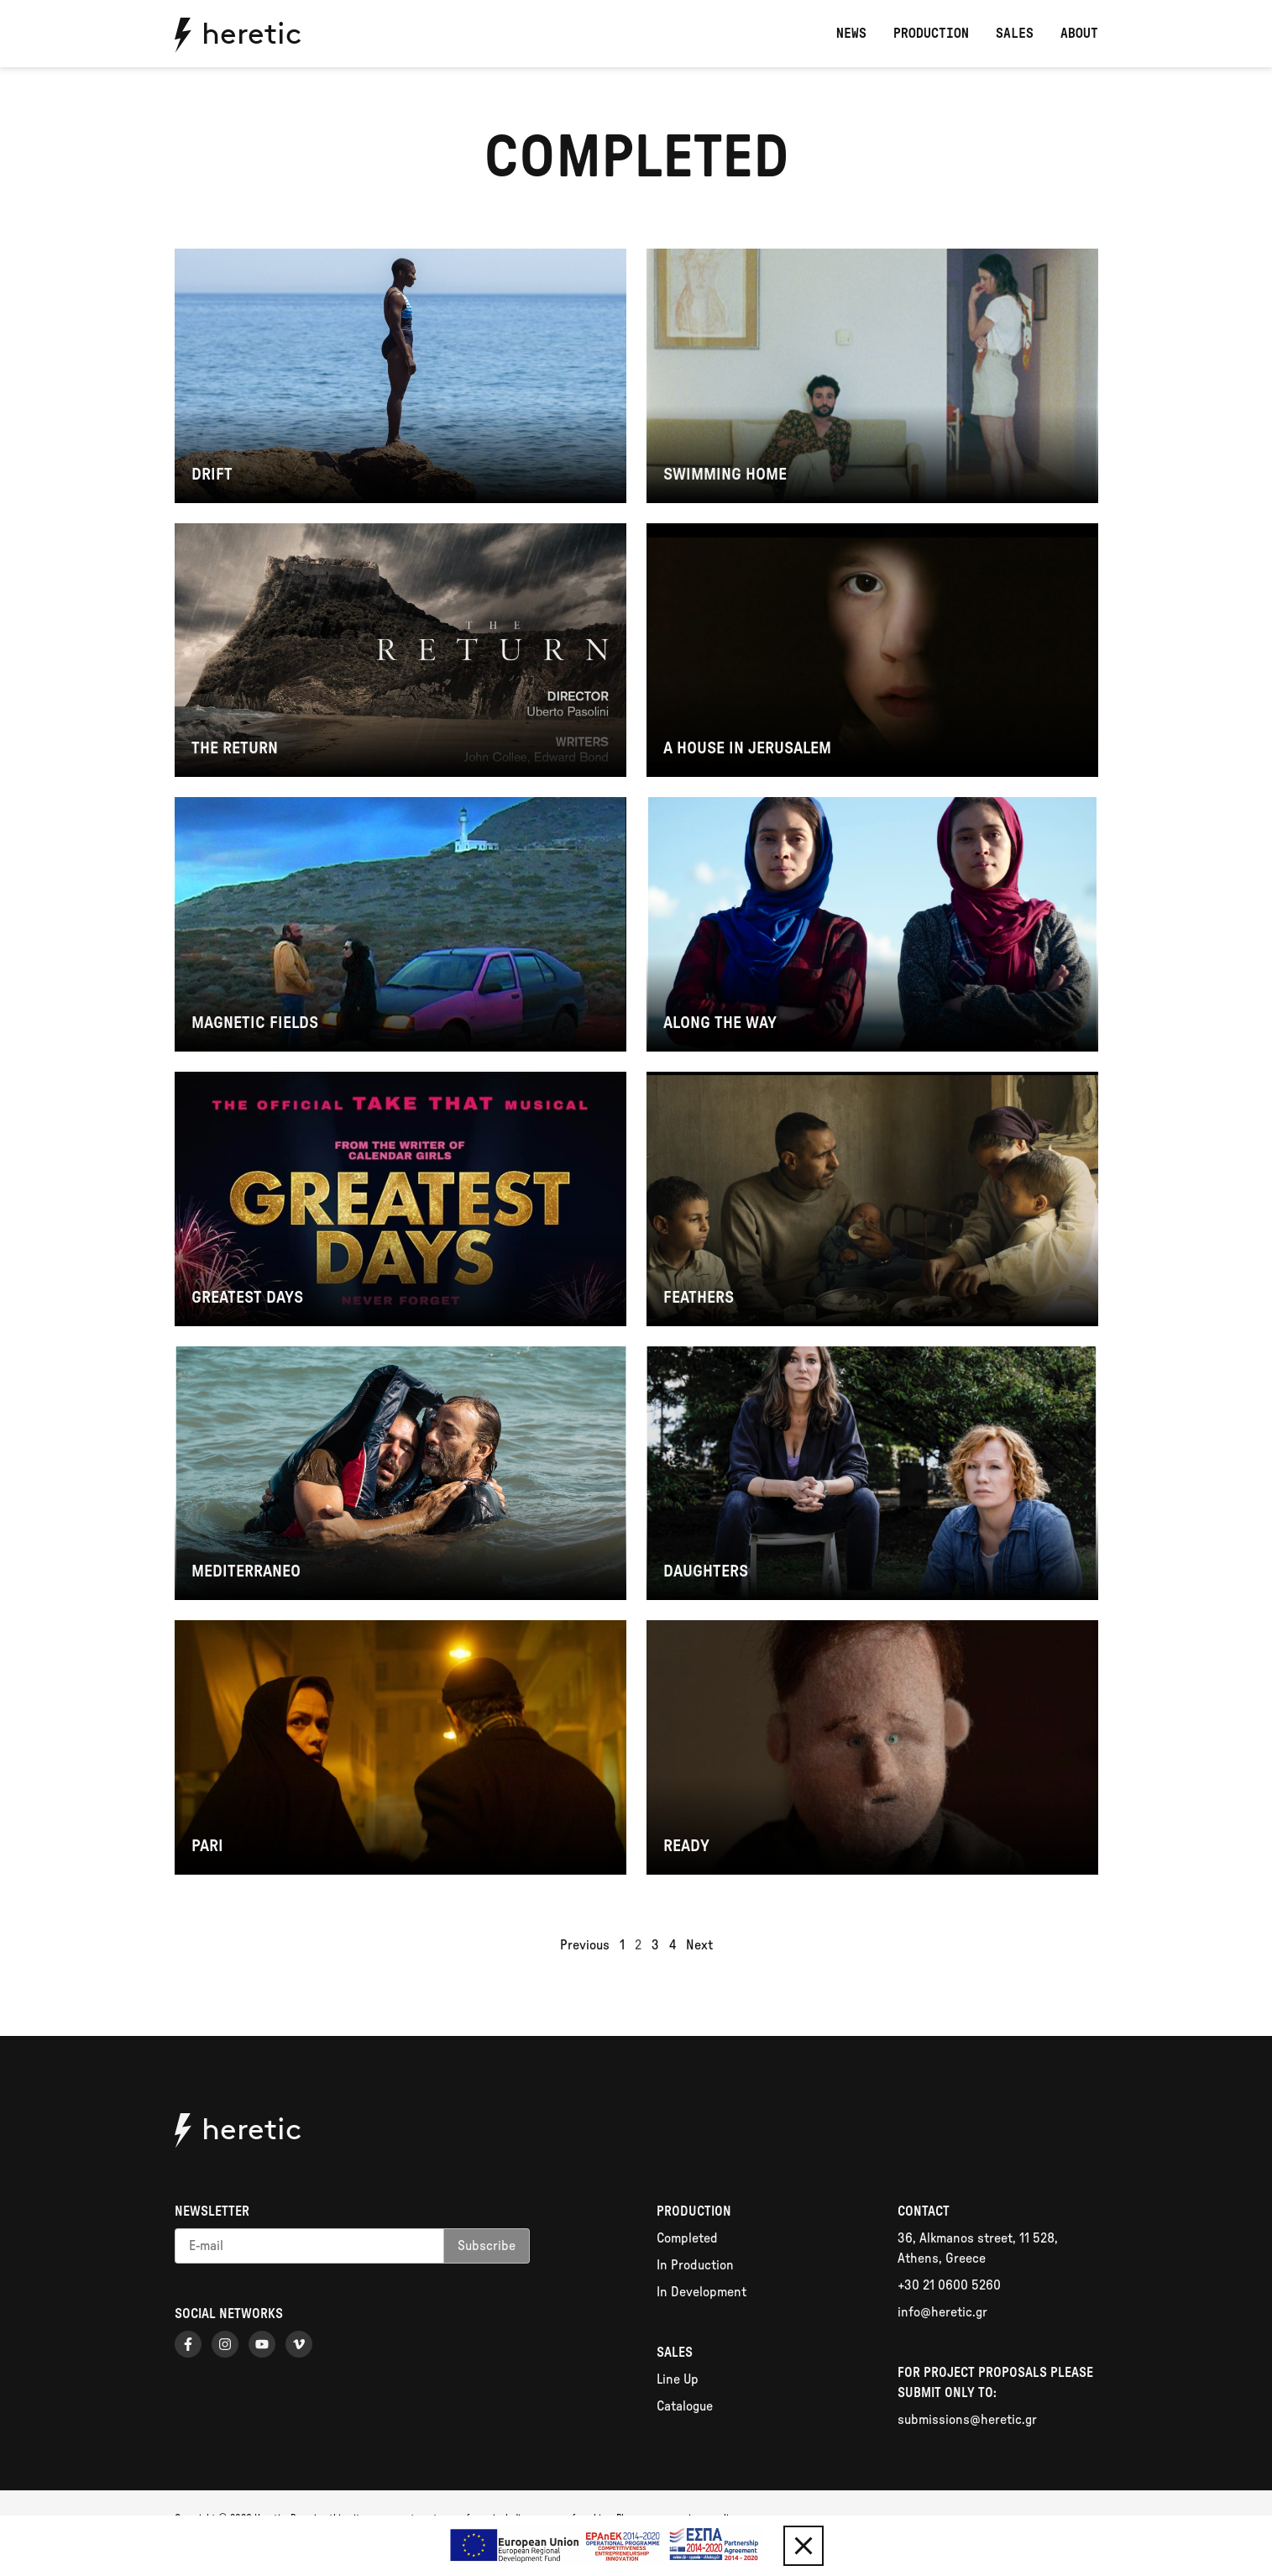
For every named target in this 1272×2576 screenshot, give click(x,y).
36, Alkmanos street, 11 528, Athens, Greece (978, 2248)
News (851, 33)
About (1079, 33)
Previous (585, 1945)
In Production (695, 2265)
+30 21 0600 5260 (949, 2285)
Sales (1015, 33)
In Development (701, 2292)
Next (699, 1945)
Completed (687, 2238)
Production (931, 33)
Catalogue (685, 2406)
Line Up (678, 2379)
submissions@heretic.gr (967, 2419)
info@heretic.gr (942, 2312)
